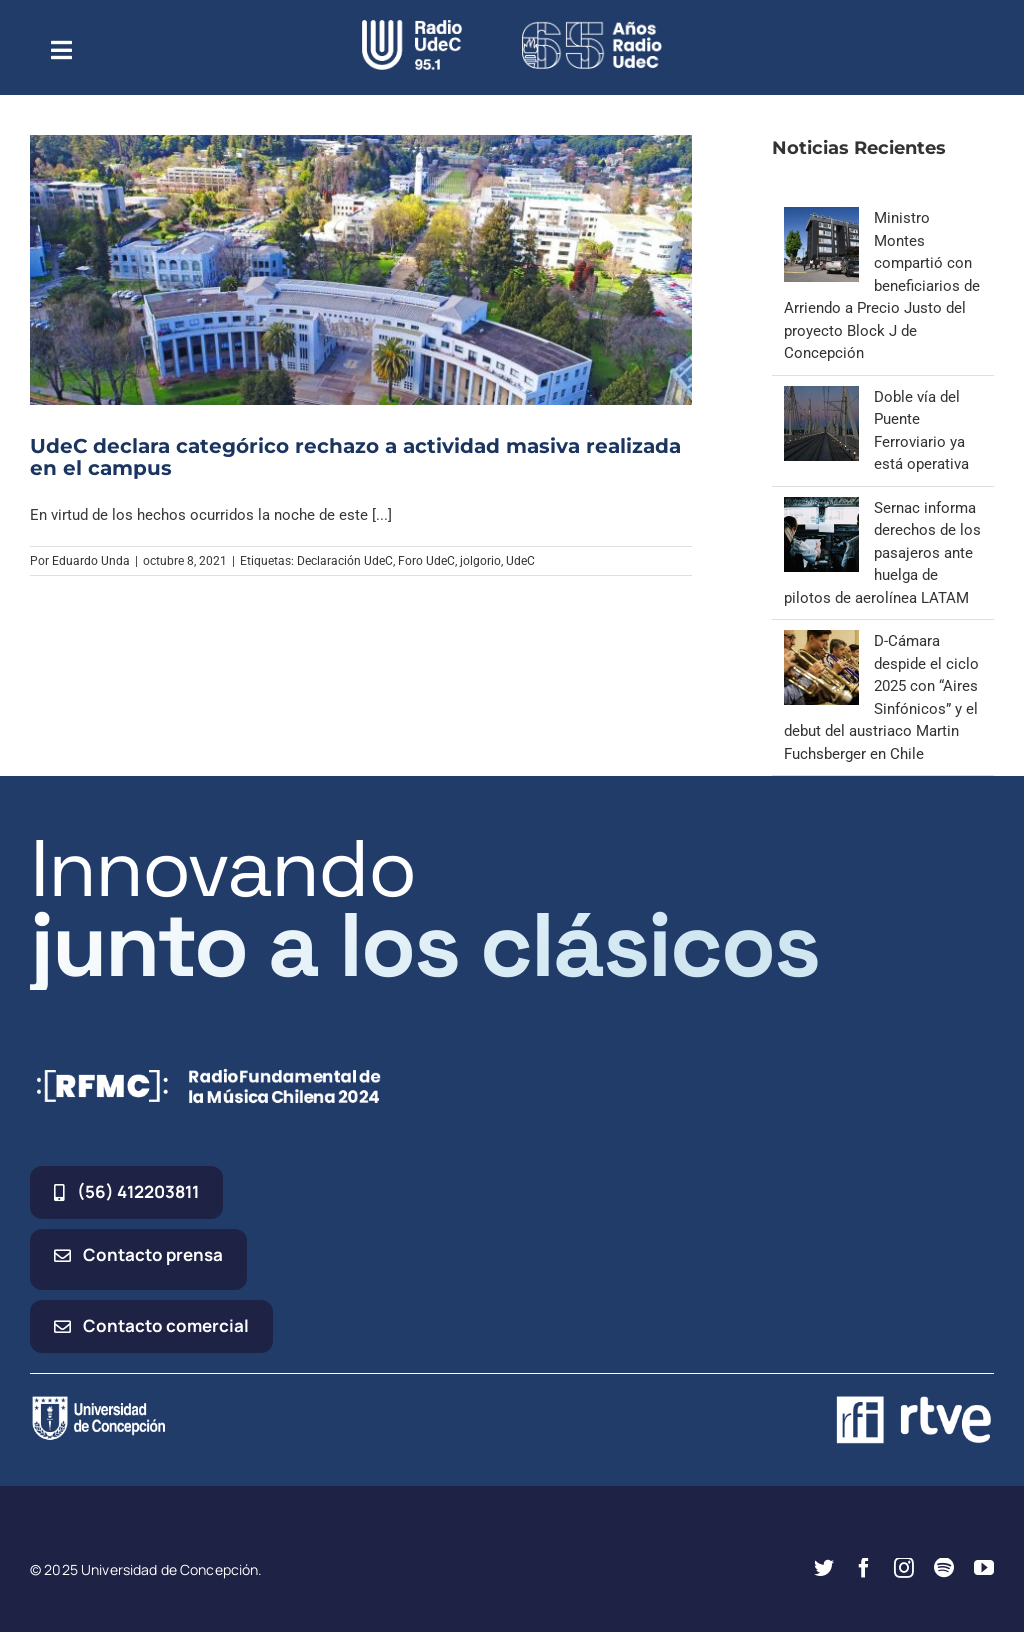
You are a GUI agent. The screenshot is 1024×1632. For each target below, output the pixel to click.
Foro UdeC (426, 561)
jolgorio (480, 561)
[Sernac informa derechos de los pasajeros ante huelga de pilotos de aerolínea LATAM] (821, 508)
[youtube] (984, 1568)
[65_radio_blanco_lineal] (592, 27)
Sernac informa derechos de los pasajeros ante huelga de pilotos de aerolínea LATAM (882, 553)
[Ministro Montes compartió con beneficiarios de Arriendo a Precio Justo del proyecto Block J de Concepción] (821, 218)
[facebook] (864, 1568)
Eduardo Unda (91, 561)
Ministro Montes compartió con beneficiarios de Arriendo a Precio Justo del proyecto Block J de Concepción (882, 285)
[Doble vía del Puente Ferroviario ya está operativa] (821, 397)
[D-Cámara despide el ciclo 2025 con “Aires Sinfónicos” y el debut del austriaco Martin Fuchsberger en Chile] (821, 641)
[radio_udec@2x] (412, 27)
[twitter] (824, 1568)
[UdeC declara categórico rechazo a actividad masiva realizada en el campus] (361, 269)
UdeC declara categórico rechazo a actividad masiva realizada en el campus (355, 457)
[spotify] (944, 1568)
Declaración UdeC (345, 561)
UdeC (520, 561)
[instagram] (904, 1568)
